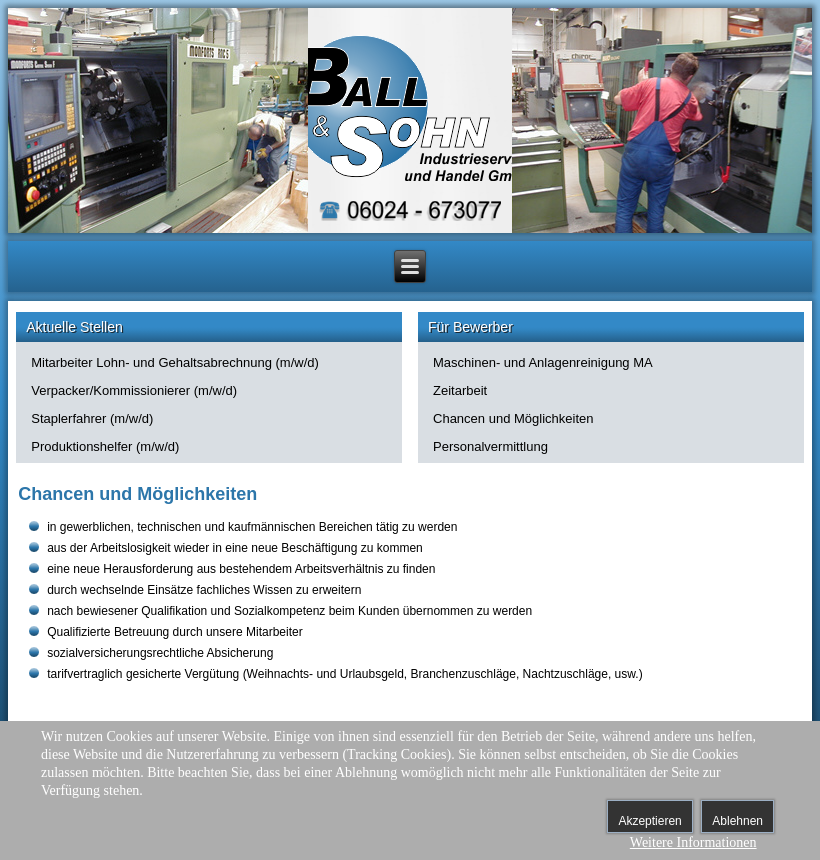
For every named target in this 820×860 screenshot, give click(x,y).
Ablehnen (737, 821)
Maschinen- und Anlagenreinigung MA (543, 362)
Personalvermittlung (490, 446)
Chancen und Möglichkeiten (513, 418)
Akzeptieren (649, 821)
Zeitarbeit (460, 390)
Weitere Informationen (693, 842)
